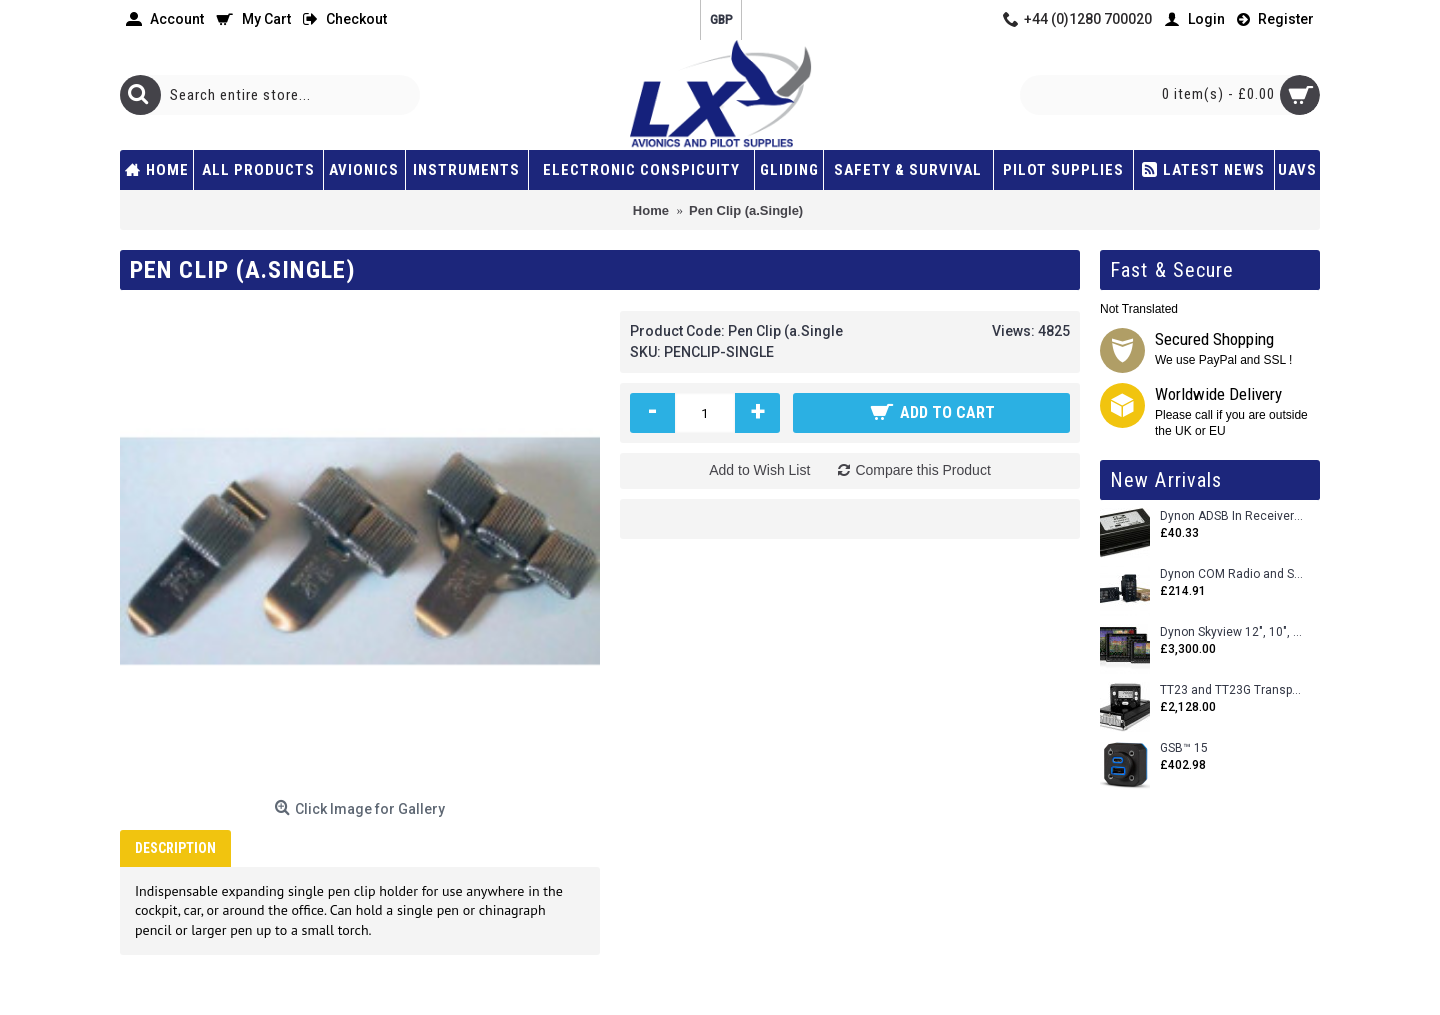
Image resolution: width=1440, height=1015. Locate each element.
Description (175, 848)
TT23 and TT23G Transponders (1232, 690)
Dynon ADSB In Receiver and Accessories (1232, 516)
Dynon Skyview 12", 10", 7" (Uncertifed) (1232, 632)
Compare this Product (922, 470)
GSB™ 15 (1184, 748)
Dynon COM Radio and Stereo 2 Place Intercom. (1232, 574)
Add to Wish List (759, 470)
